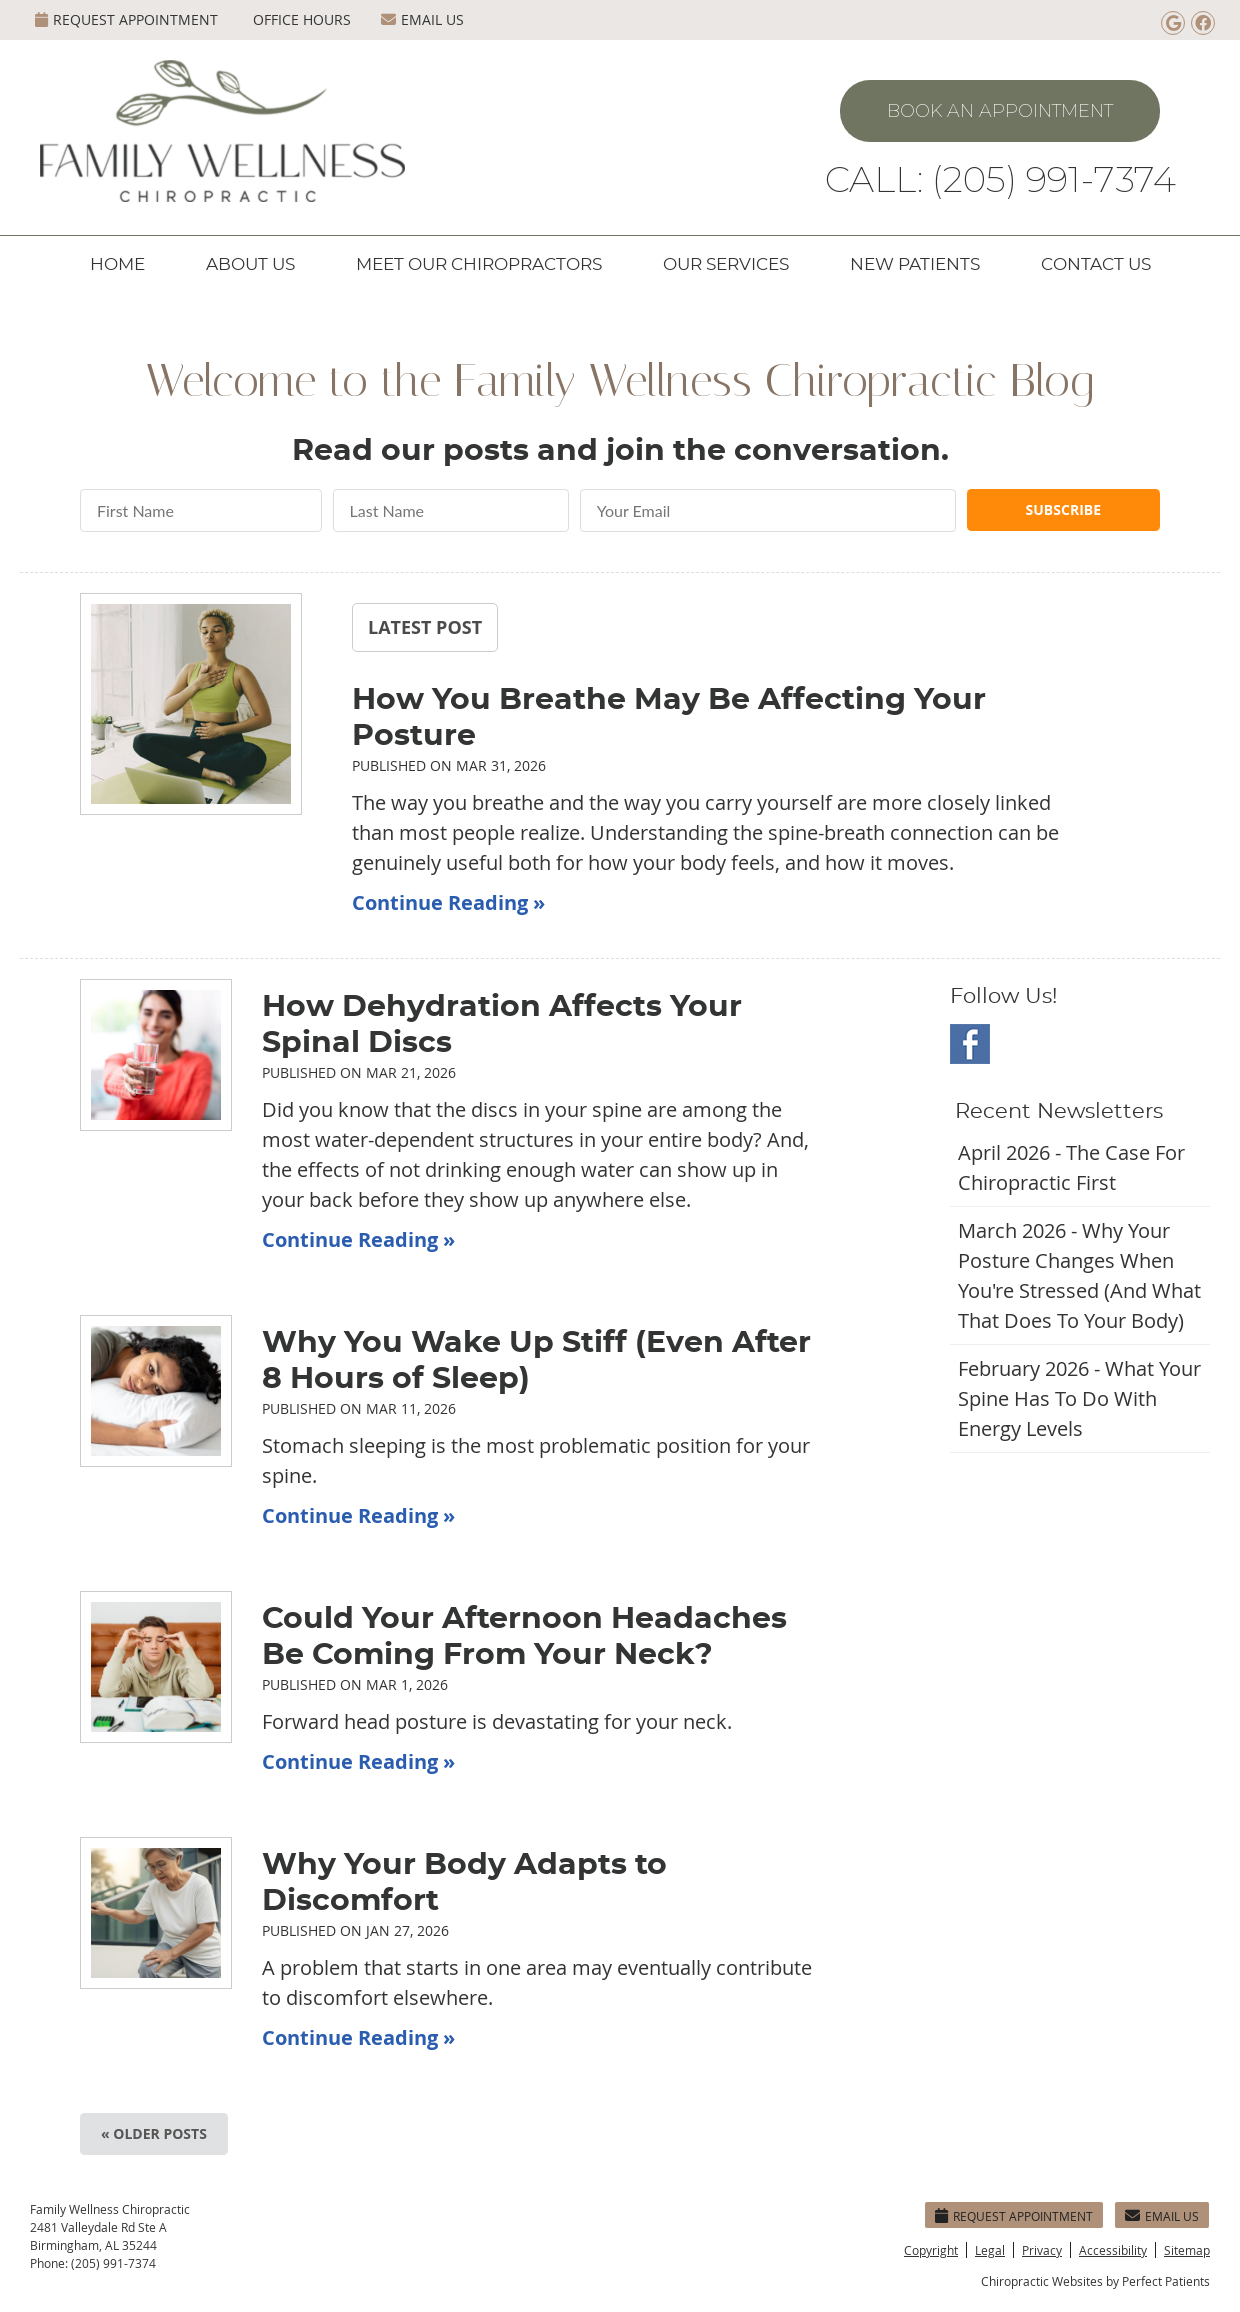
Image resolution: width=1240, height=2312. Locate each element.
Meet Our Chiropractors (479, 264)
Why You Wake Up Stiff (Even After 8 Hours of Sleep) (536, 1361)
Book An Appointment (1000, 111)
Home (117, 264)
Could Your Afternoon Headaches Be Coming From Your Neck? (524, 1637)
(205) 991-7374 (113, 2263)
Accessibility (1113, 2250)
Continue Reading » (448, 902)
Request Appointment (126, 19)
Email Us (422, 19)
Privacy (1042, 2250)
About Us (250, 264)
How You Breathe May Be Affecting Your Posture (669, 718)
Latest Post (425, 627)
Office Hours (302, 19)
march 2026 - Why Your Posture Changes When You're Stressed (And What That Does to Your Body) (1079, 1275)
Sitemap (1187, 2250)
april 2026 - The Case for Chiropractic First (1071, 1167)
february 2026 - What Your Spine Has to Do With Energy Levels (1079, 1398)
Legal (990, 2250)
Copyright (931, 2250)
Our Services (726, 264)
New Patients (915, 264)
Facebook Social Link (970, 1044)
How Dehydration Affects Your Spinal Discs (502, 1025)
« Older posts (154, 2133)
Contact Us (1096, 264)
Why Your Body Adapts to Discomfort (464, 1883)
